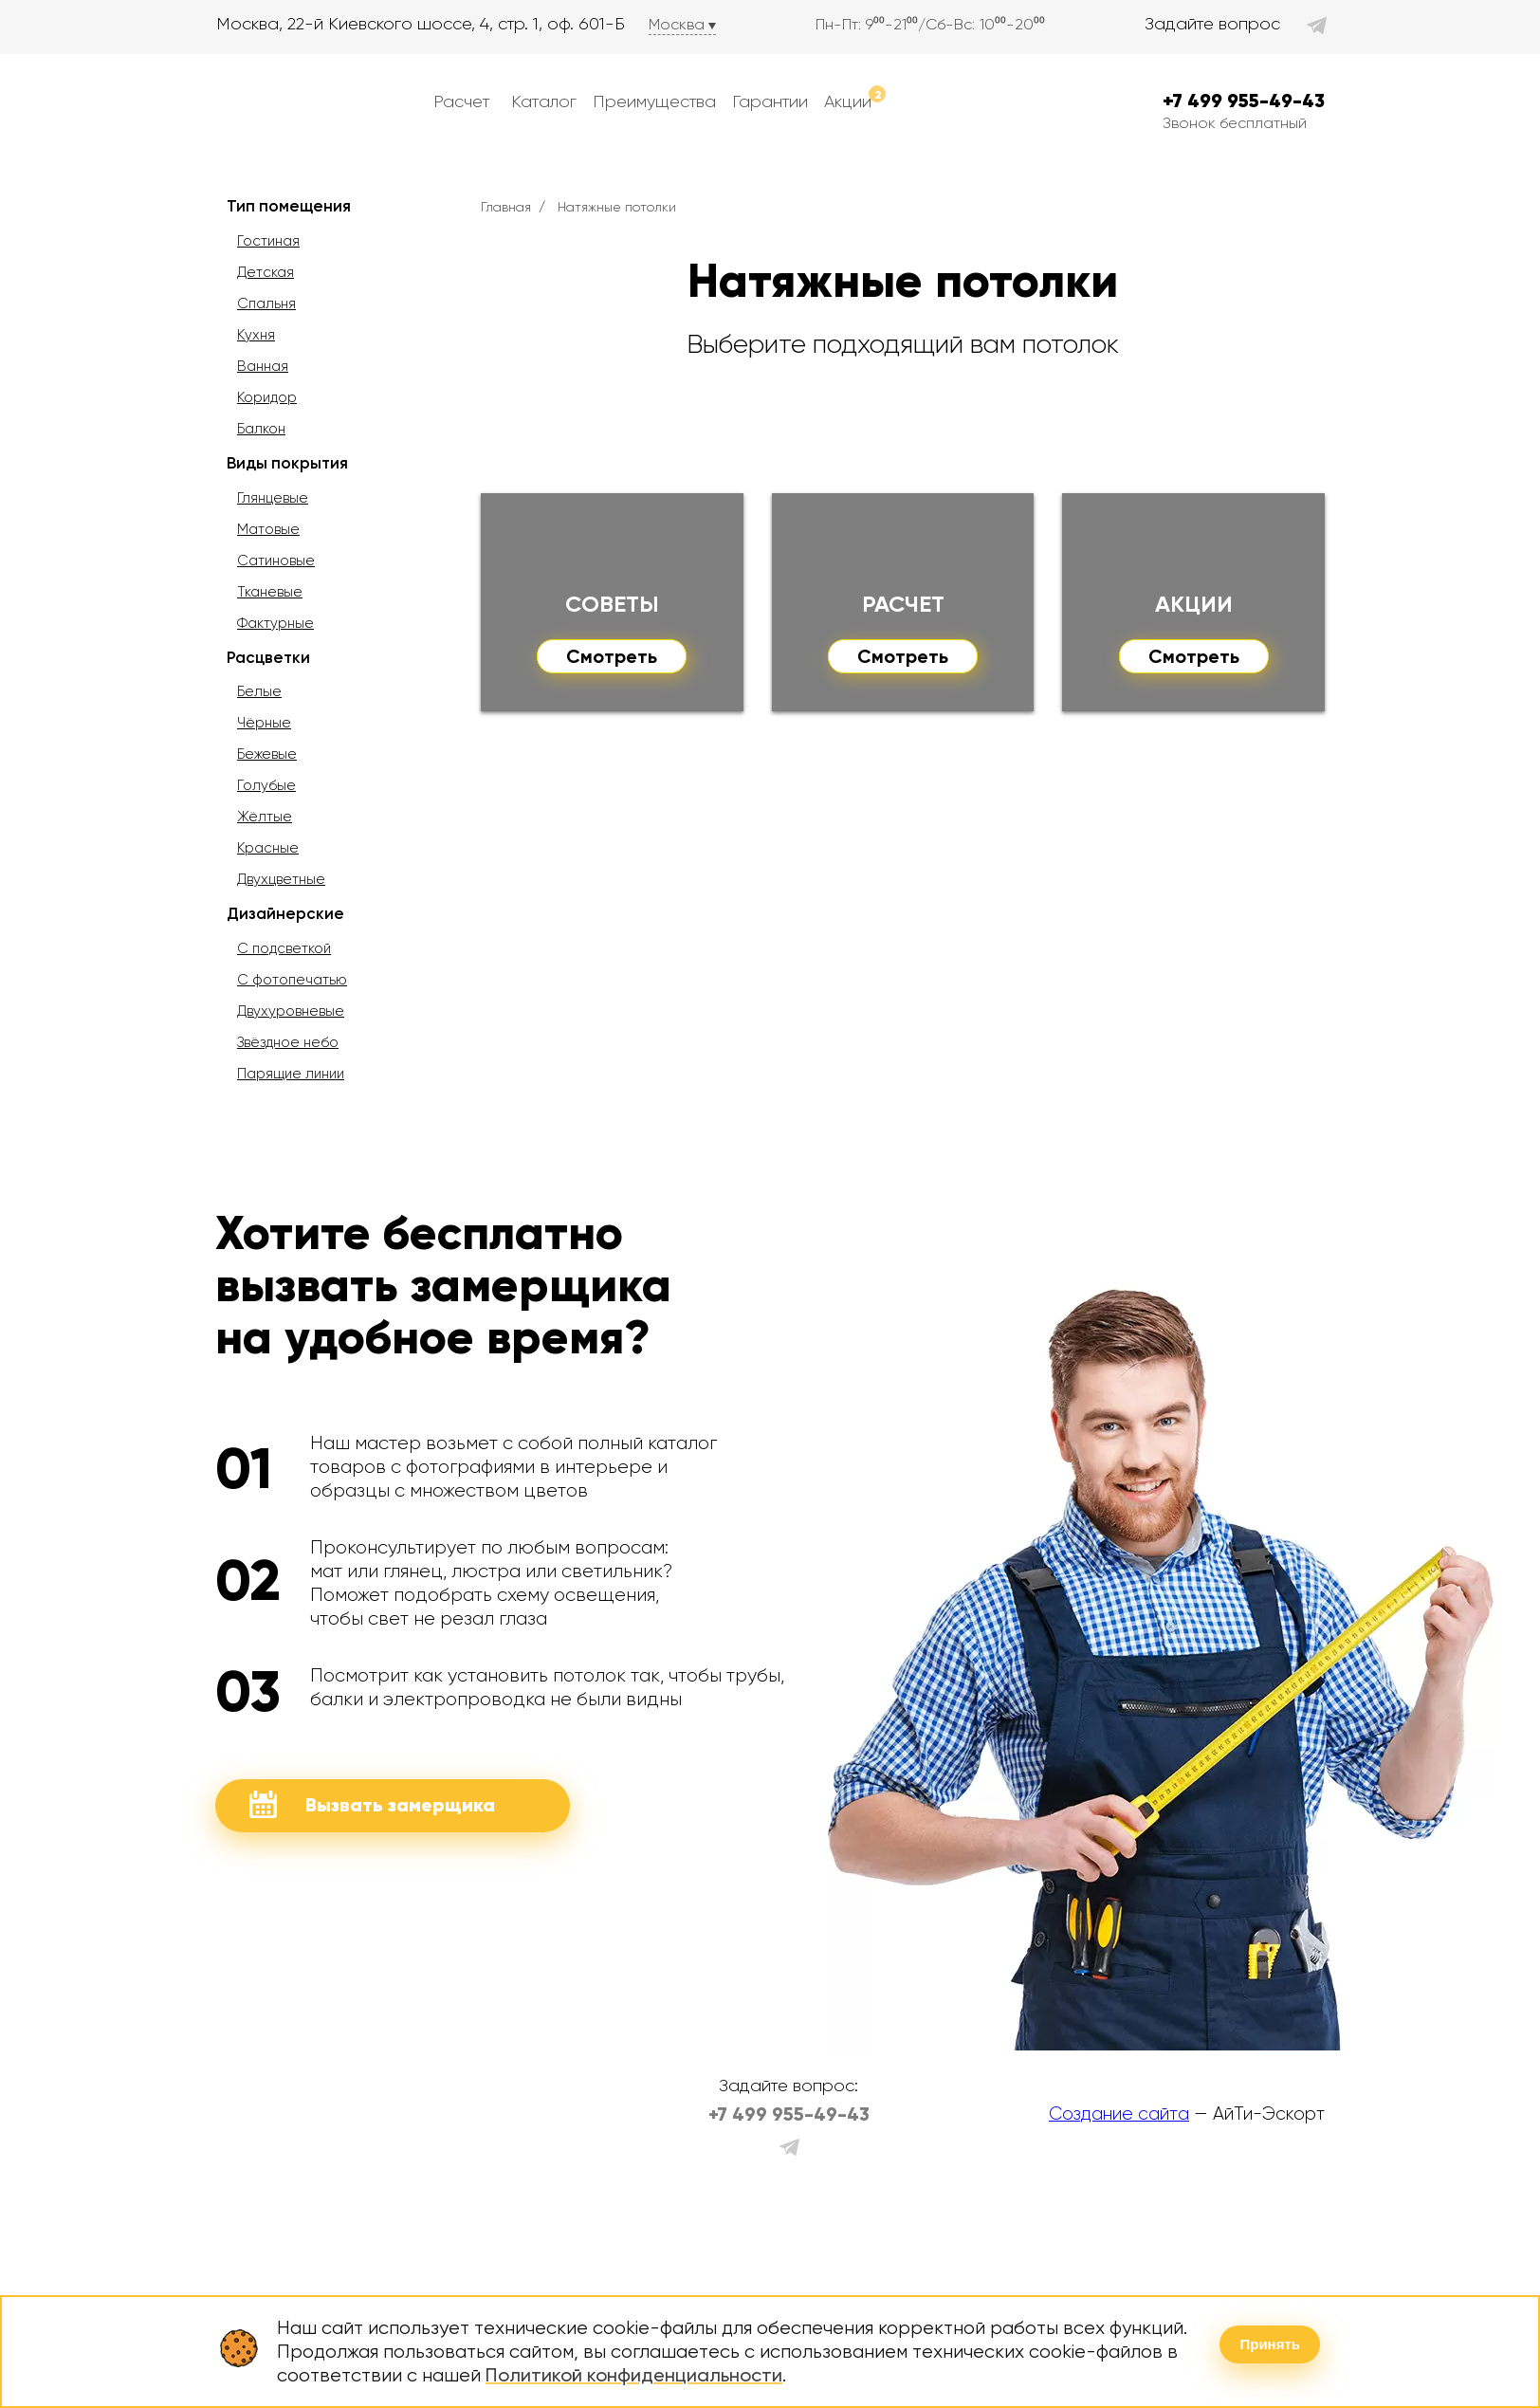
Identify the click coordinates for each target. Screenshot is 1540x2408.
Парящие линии (290, 1073)
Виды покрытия (287, 462)
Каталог (544, 101)
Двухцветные (281, 879)
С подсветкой (284, 948)
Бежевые (267, 754)
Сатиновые (276, 560)
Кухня (256, 334)
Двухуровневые (290, 1011)
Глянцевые (272, 497)
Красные (268, 847)
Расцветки (268, 657)
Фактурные (275, 623)
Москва (677, 24)
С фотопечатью (292, 979)
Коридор (267, 397)
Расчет (461, 101)
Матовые (268, 529)
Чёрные (264, 722)
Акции (855, 98)
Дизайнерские (285, 913)
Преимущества (654, 101)
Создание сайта (1119, 2114)
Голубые (266, 785)
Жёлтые (264, 816)
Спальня (266, 303)
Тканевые (269, 591)
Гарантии (770, 101)
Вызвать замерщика (372, 1804)
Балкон (261, 428)
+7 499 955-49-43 (1244, 101)
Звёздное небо (288, 1042)
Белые (259, 691)
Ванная (262, 366)
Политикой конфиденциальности (634, 2374)
